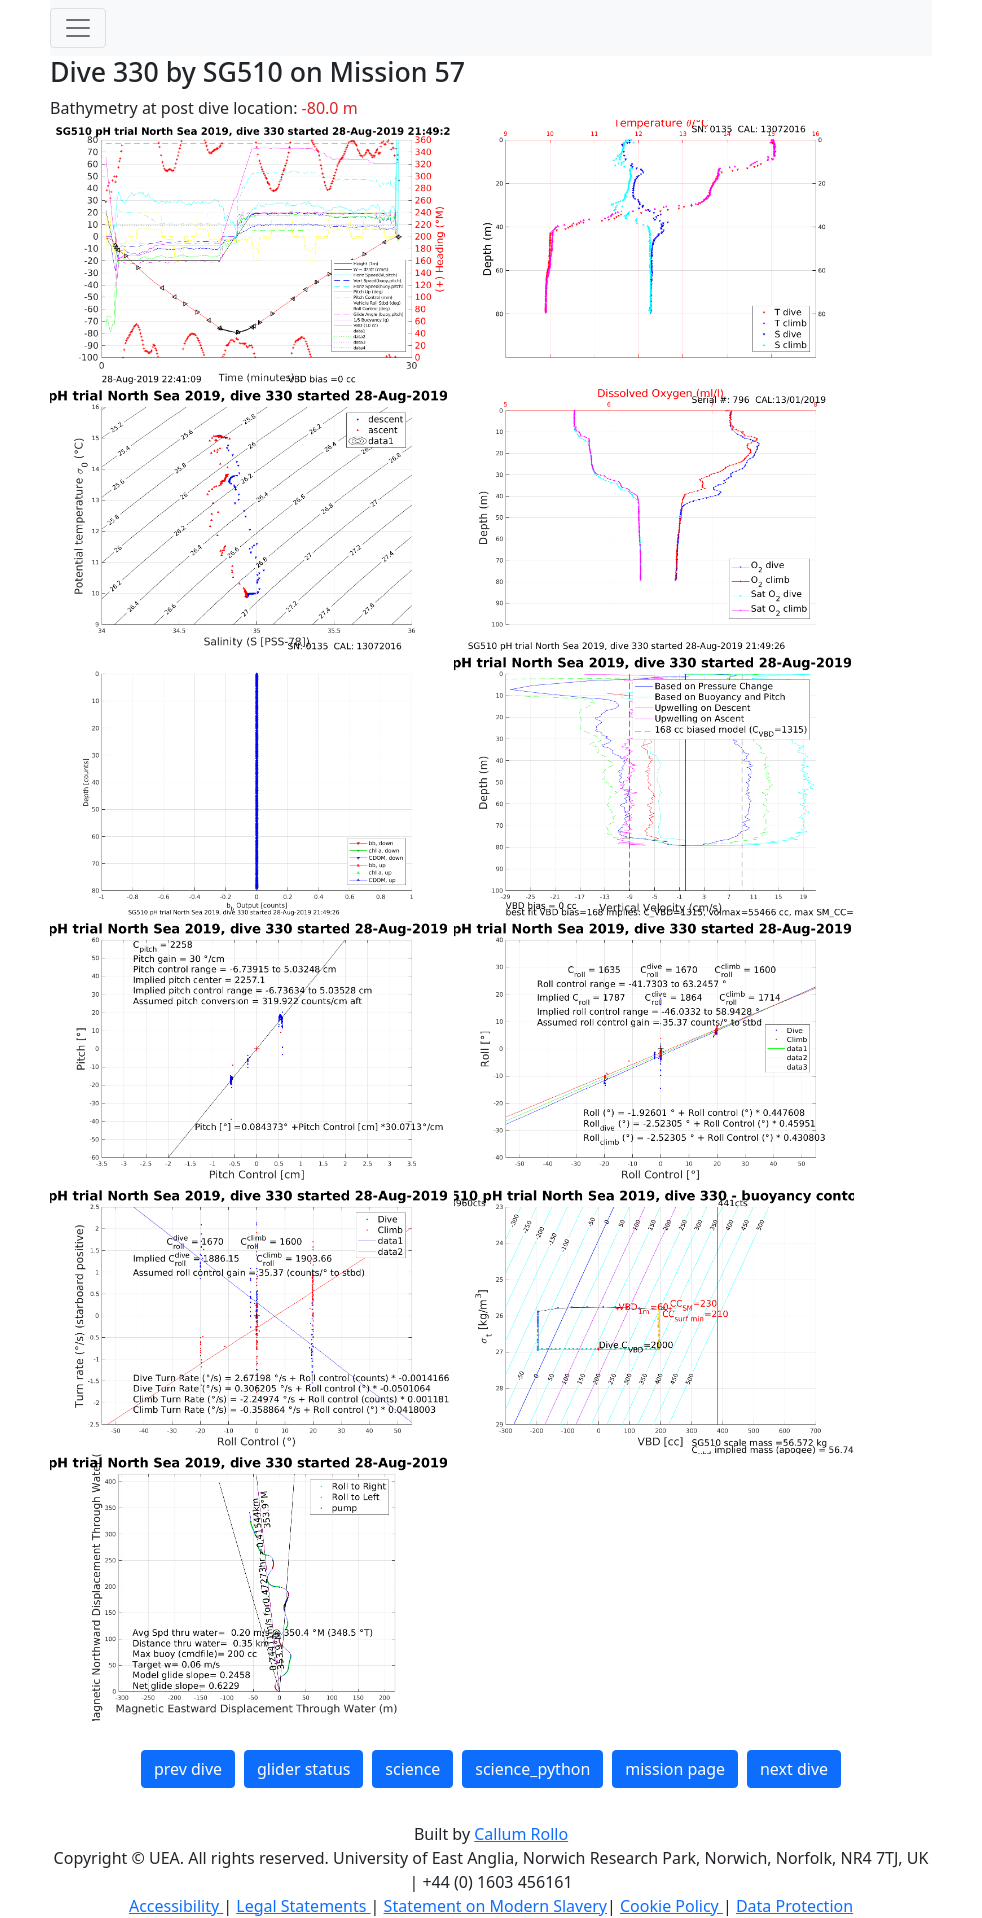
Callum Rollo (521, 1834)
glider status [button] (303, 1769)
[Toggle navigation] (78, 28)
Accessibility (176, 1906)
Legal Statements (303, 1906)
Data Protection (794, 1906)
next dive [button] (794, 1769)
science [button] (412, 1769)
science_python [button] (532, 1769)
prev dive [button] (188, 1769)
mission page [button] (675, 1769)
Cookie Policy (671, 1906)
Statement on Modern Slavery (495, 1906)
